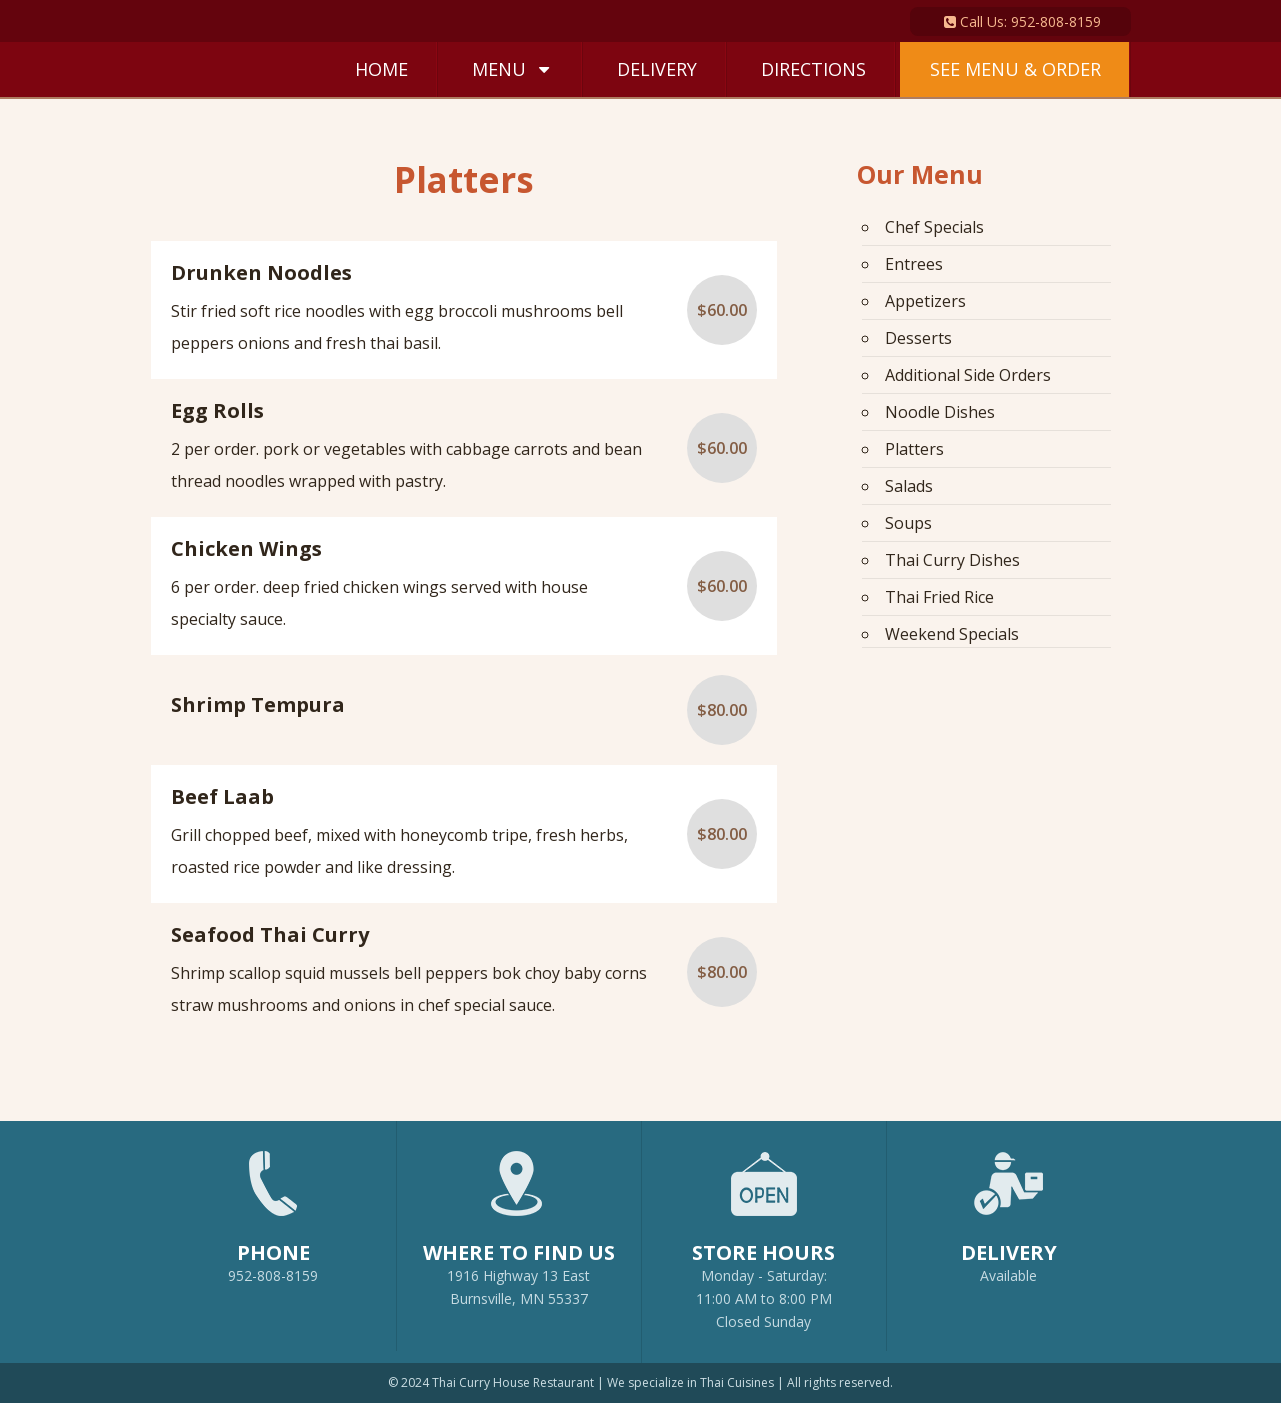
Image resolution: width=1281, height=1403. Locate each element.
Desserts (918, 338)
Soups (908, 523)
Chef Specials (934, 227)
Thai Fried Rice (939, 597)
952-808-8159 (273, 1208)
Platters (914, 449)
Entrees (914, 264)
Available (1008, 1275)
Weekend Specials (952, 634)
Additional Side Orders (968, 375)
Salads (909, 486)
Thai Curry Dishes (952, 560)
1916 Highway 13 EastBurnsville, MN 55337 (519, 1219)
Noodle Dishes (940, 412)
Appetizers (925, 301)
